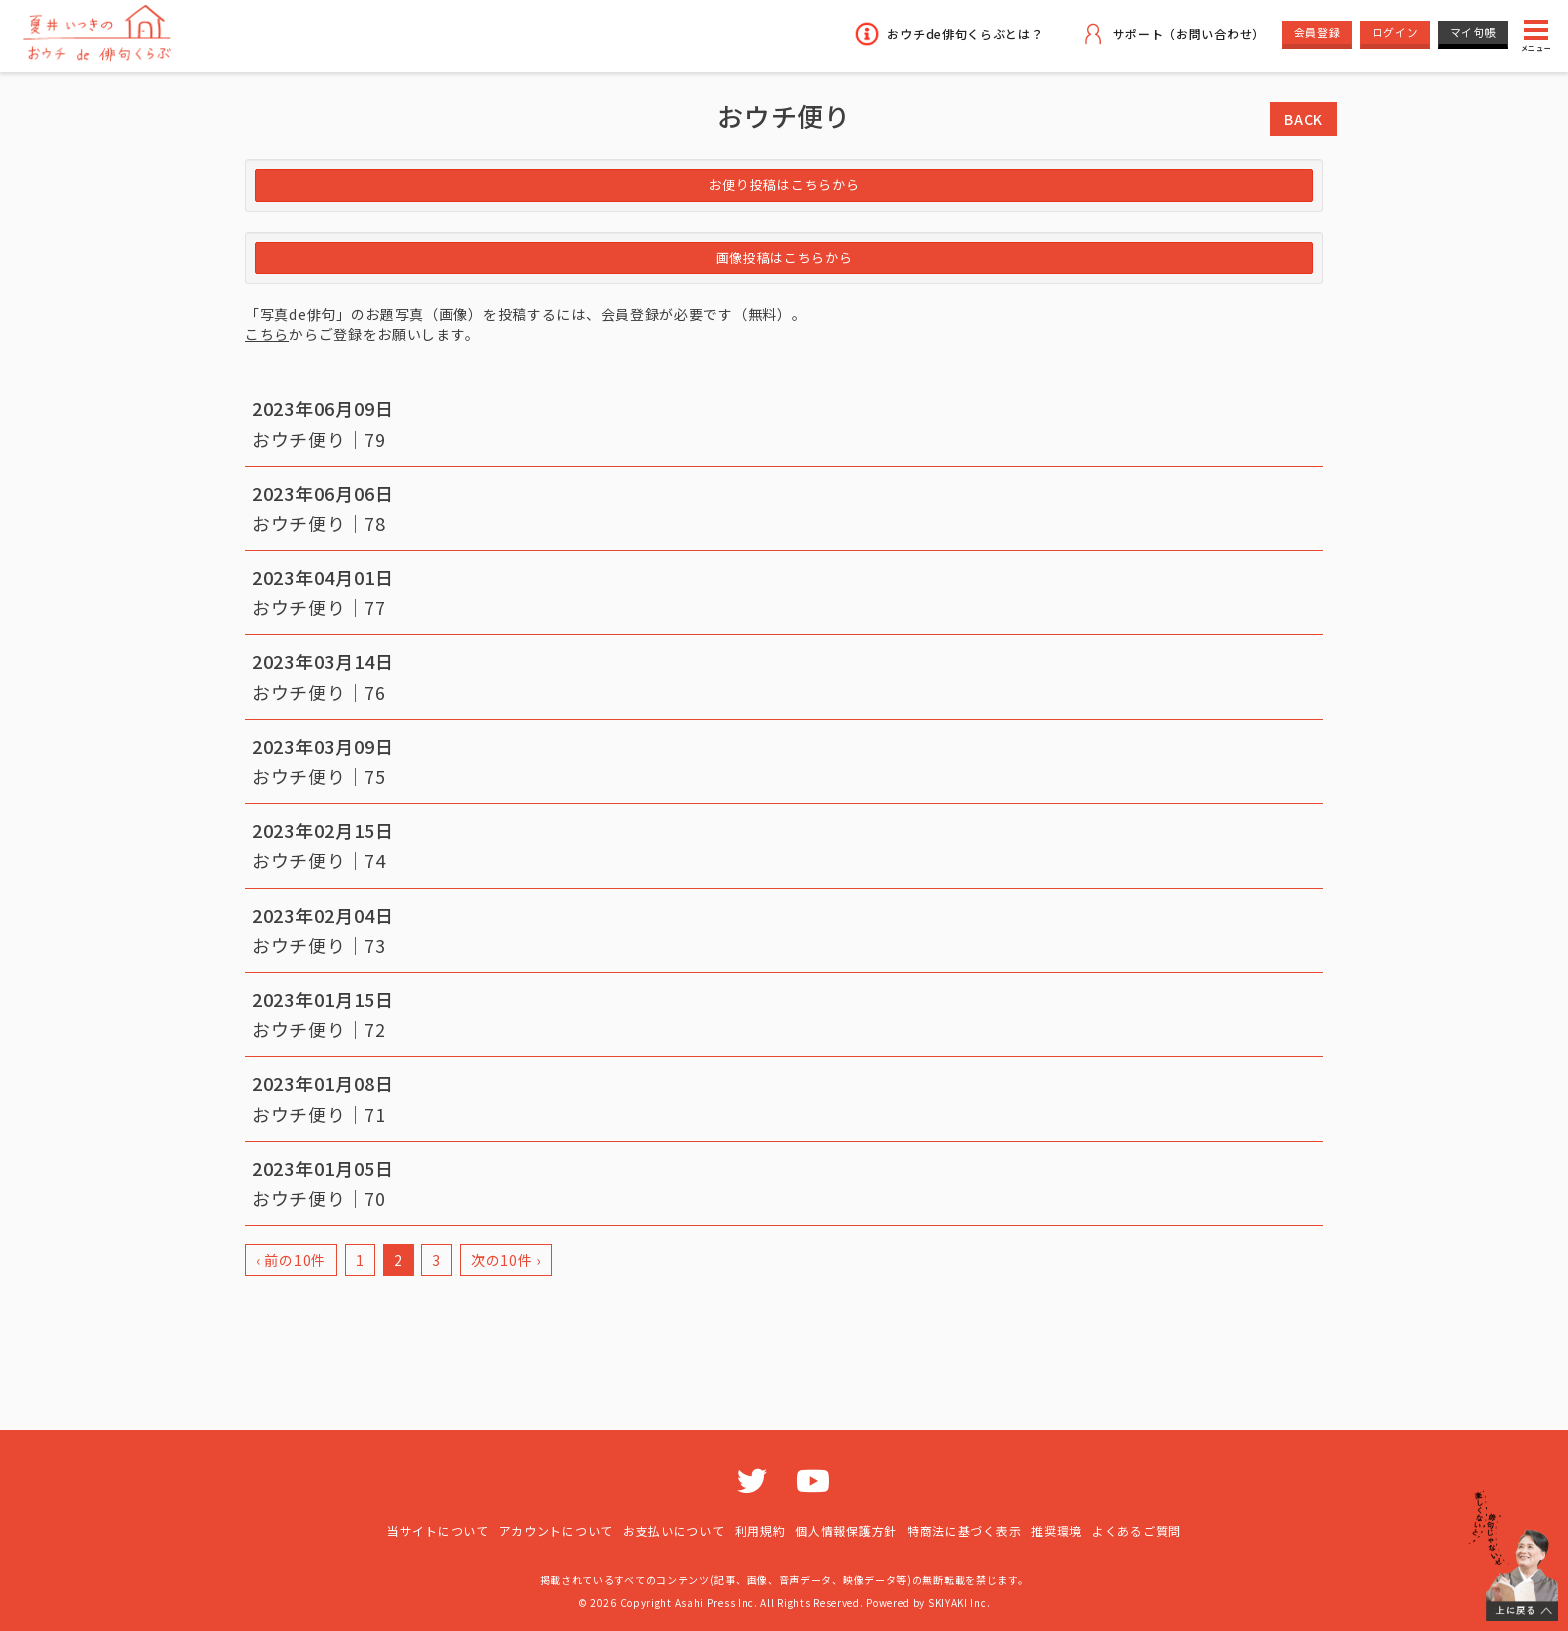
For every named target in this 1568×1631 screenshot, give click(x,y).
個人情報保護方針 (846, 1530)
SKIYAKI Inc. (959, 1602)
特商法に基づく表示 (964, 1530)
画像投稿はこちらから (784, 257)
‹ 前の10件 (291, 1260)
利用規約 (760, 1530)
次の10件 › (506, 1260)
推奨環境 (1056, 1530)
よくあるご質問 (1136, 1530)
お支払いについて (674, 1530)
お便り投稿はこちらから (784, 184)
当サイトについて (438, 1530)
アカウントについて (556, 1530)
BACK (1303, 119)
